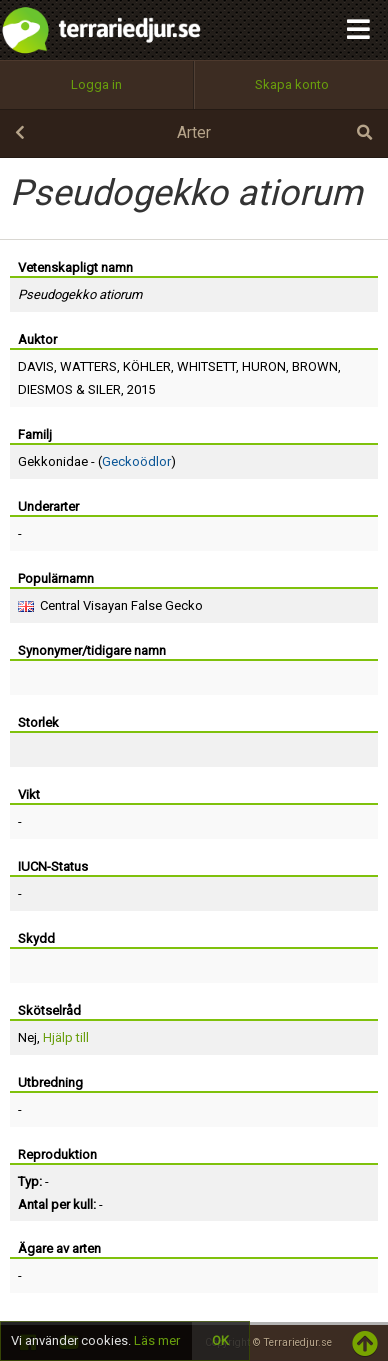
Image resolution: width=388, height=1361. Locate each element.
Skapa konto (292, 84)
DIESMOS (45, 389)
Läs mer (157, 1340)
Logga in (96, 84)
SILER (104, 389)
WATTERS (88, 366)
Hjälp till (66, 1037)
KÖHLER (147, 366)
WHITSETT (206, 366)
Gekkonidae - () (97, 461)
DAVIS (36, 366)
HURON (264, 366)
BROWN (315, 366)
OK (220, 1340)
